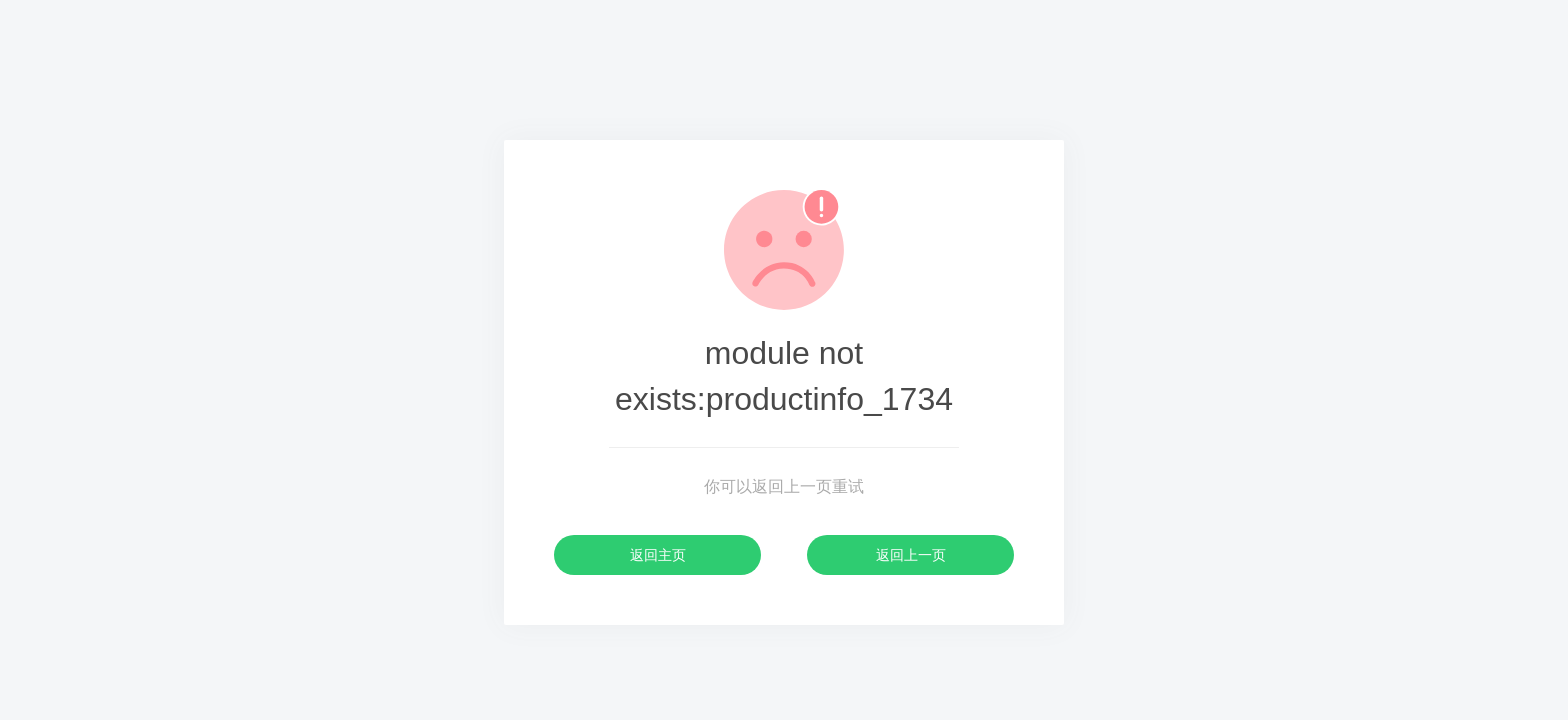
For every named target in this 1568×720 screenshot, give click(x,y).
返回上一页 (911, 555)
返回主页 (658, 555)
